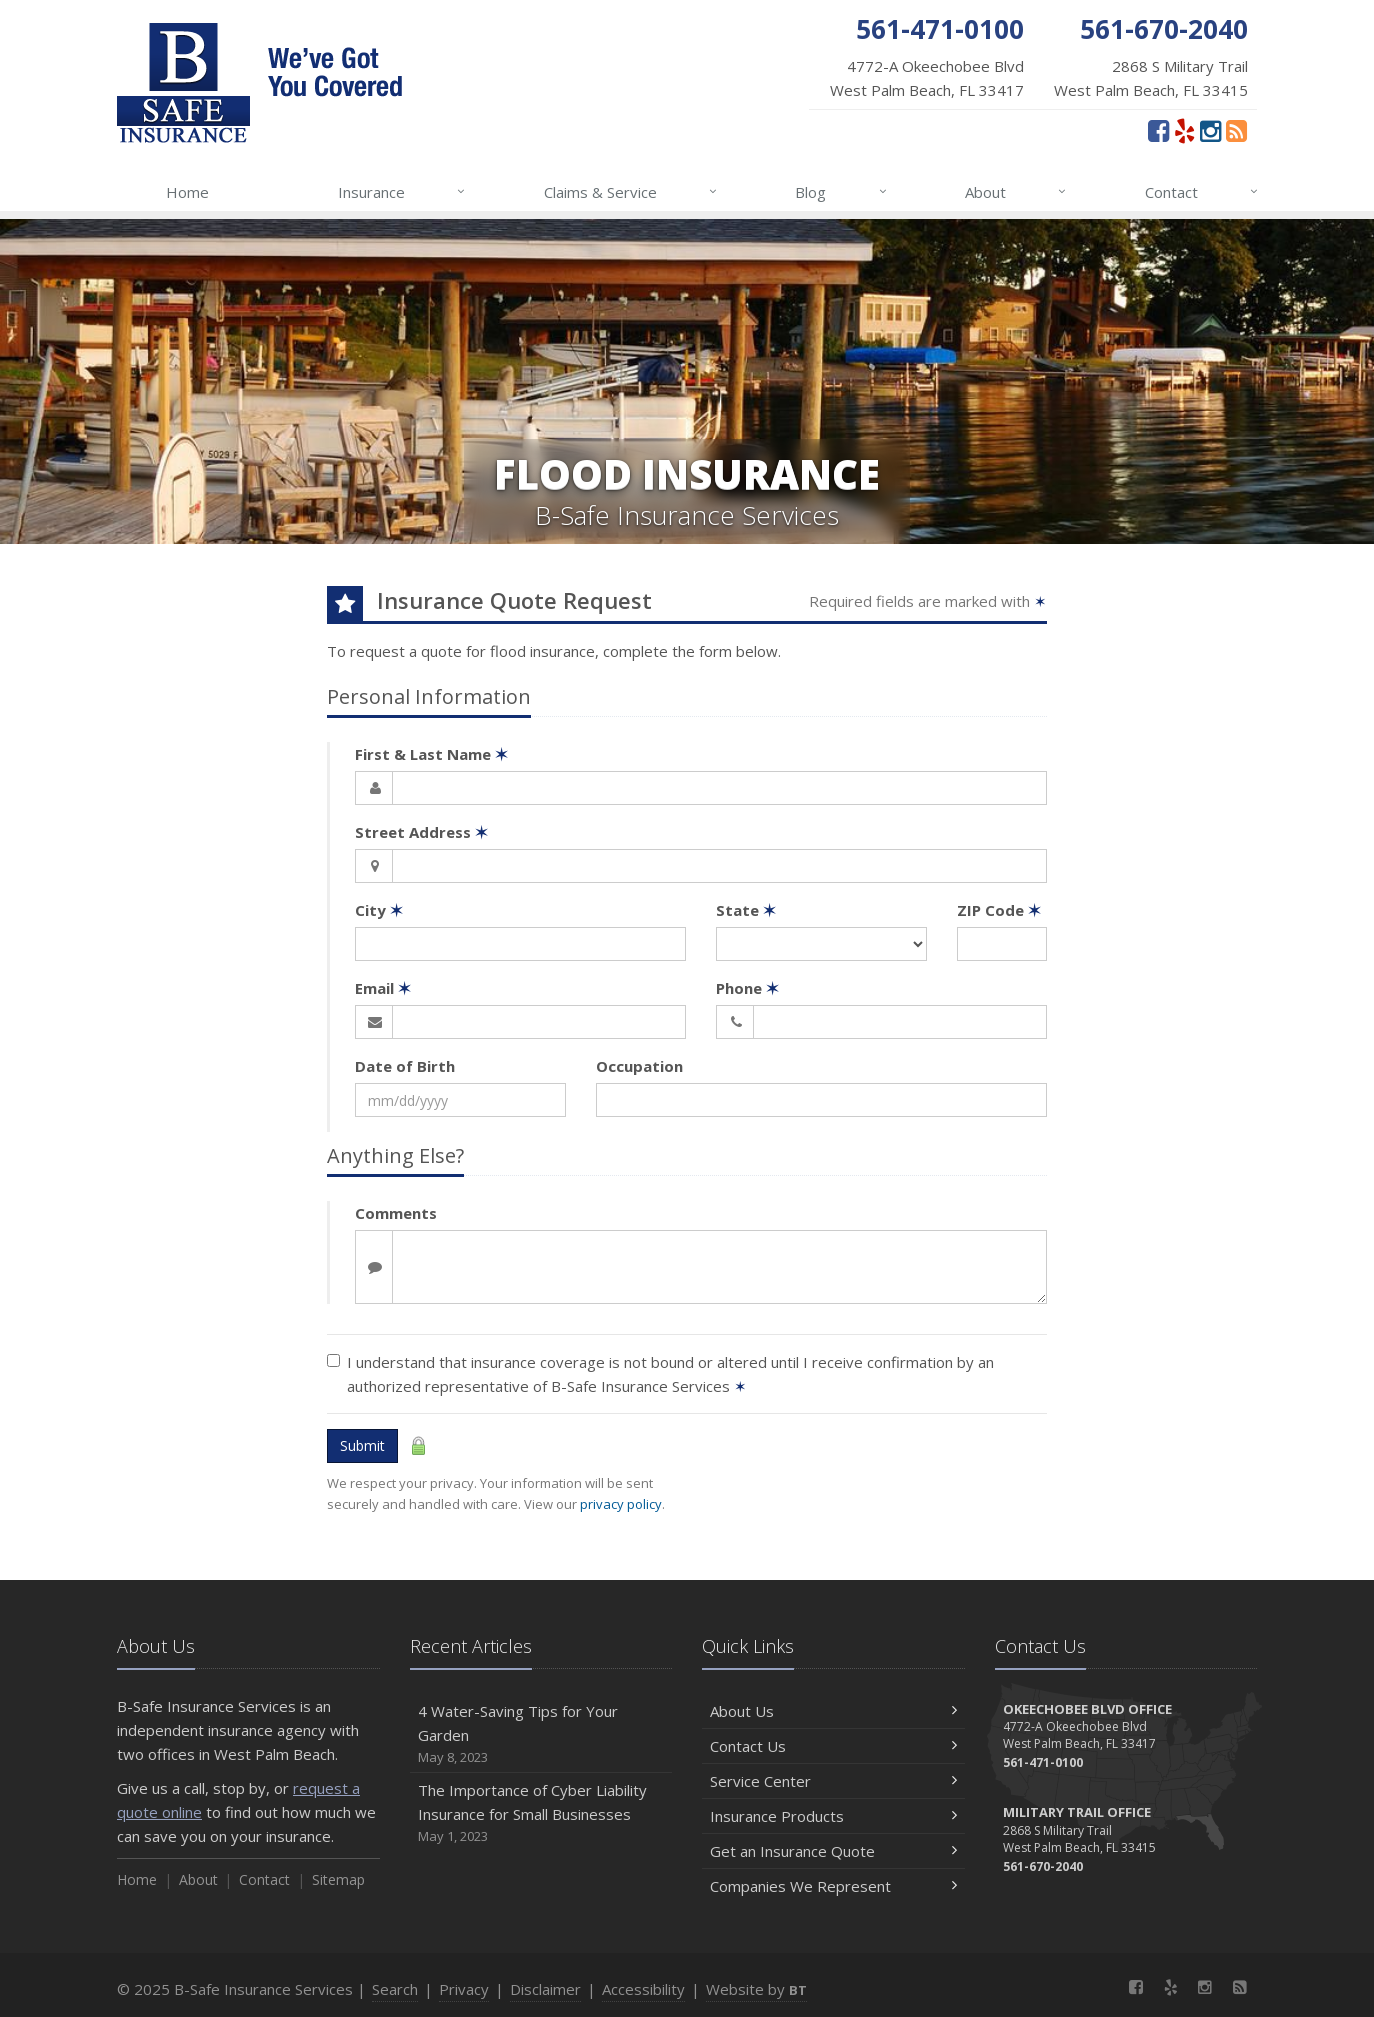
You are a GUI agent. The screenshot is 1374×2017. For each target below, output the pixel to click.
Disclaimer (545, 1989)
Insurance (402, 192)
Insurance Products (833, 1816)
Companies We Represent (833, 1886)
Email (383, 988)
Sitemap (338, 1879)
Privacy (464, 1989)
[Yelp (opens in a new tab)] (1184, 130)
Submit (362, 1445)
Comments (396, 1213)
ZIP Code (999, 910)
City (379, 910)
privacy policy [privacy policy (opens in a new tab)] (621, 1504)
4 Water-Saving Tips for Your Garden (541, 1734)
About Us (833, 1711)
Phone (747, 988)
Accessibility (643, 1989)
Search (395, 1989)
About (1016, 192)
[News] (1236, 130)
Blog (841, 192)
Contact (1202, 192)
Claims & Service (631, 192)
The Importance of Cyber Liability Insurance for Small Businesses (541, 1813)
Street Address (421, 832)
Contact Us (833, 1746)
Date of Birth (405, 1066)
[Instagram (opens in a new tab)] (1210, 130)
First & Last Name (431, 754)
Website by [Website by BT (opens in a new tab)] (756, 1989)
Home (187, 192)
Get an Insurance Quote (833, 1851)
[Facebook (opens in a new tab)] (1158, 130)
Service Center (833, 1781)
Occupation (639, 1066)
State (746, 910)
